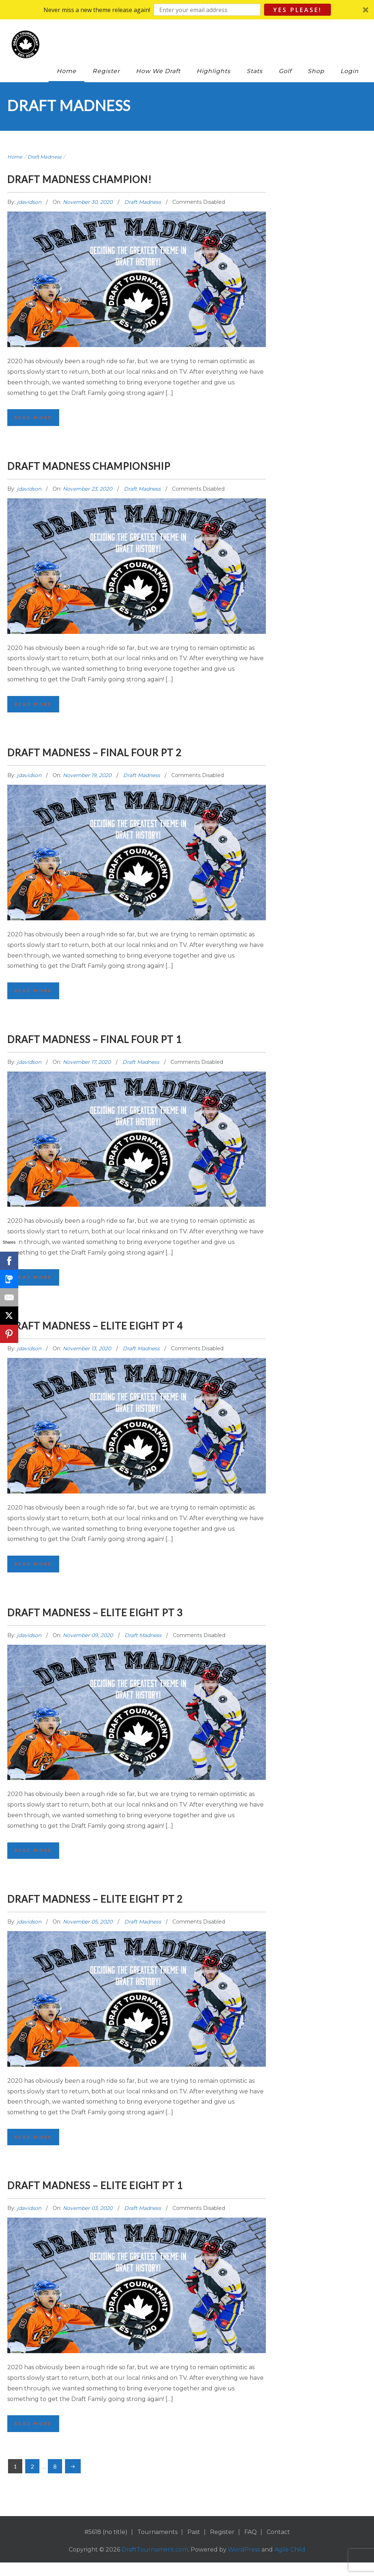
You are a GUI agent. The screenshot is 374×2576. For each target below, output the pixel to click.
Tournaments (157, 2545)
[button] (187, 9)
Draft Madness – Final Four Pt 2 (130, 754)
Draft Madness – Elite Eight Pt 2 (130, 1907)
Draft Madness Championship (122, 465)
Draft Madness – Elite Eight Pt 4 (130, 1330)
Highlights (213, 71)
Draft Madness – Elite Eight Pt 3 (130, 1618)
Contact (278, 2545)
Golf (285, 71)
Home (66, 71)
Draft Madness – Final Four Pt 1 (130, 1042)
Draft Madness (44, 157)
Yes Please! (297, 10)
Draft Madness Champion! (109, 177)
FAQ (250, 2545)
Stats (255, 71)
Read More (34, 418)
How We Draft (158, 71)
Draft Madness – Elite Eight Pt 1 (130, 2195)
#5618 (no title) (105, 2545)
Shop (316, 71)
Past (193, 2545)
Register (106, 71)
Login (349, 71)
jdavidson (30, 202)
